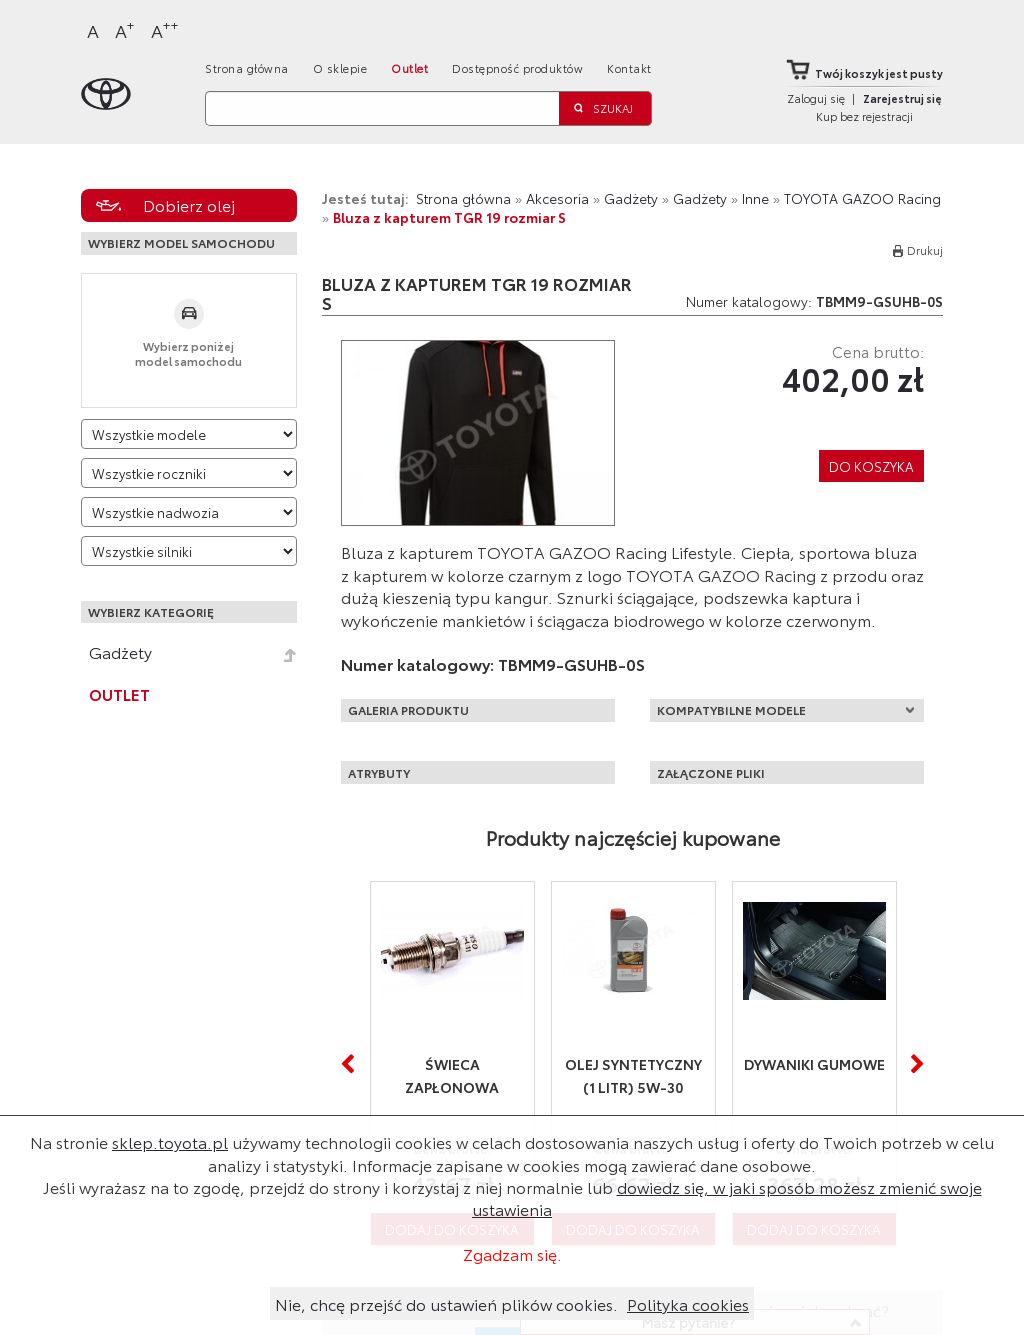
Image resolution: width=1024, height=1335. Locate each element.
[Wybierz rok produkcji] (189, 473)
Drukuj (925, 250)
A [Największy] (165, 29)
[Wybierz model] (189, 434)
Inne (755, 198)
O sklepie (340, 68)
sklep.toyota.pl (170, 1141)
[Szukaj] (382, 108)
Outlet (409, 68)
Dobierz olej (189, 204)
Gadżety (120, 652)
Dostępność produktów (517, 68)
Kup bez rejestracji (864, 116)
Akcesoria (557, 198)
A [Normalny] (93, 30)
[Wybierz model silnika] (189, 551)
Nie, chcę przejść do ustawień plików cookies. (446, 1303)
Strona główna (247, 68)
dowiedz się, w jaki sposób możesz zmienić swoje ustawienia (727, 1197)
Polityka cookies (688, 1303)
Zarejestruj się (902, 98)
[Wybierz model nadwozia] (189, 512)
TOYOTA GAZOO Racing (862, 198)
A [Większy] (125, 29)
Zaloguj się (816, 98)
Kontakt (629, 68)
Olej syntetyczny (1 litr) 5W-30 (633, 1075)
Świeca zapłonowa (452, 1075)
